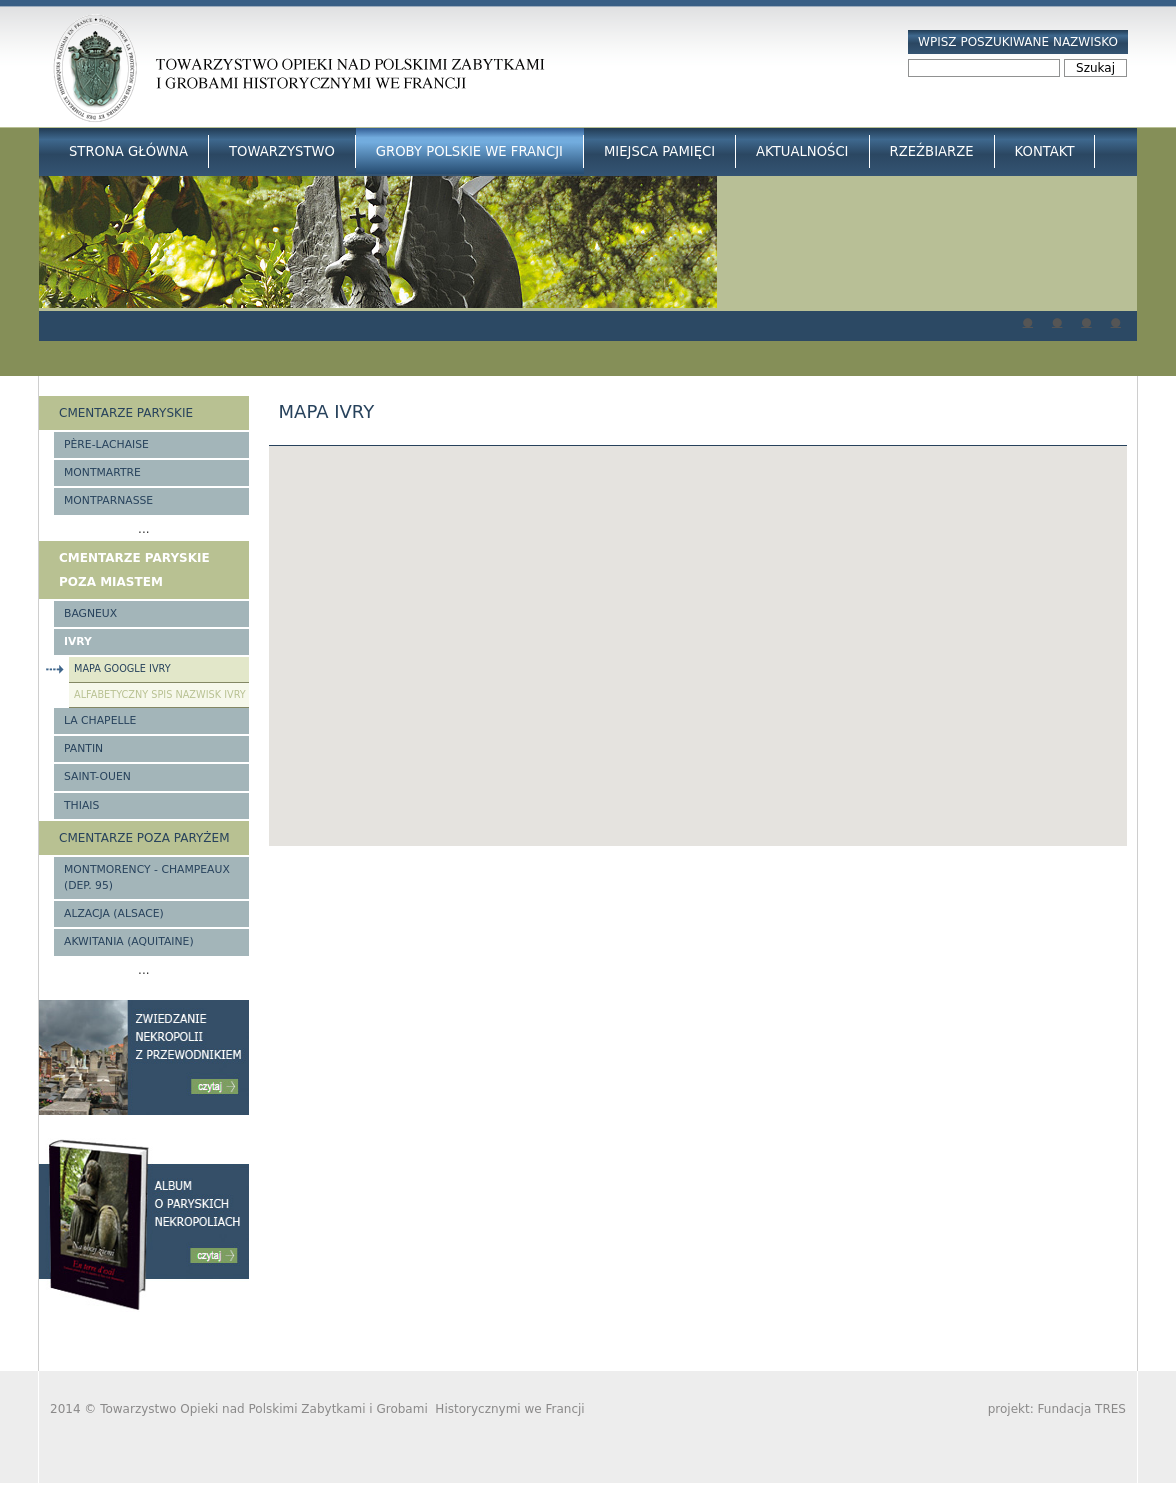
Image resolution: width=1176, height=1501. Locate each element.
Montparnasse (108, 500)
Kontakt (1045, 151)
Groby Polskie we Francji (469, 151)
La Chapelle (100, 720)
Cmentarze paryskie (126, 413)
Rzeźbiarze (932, 151)
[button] (698, 627)
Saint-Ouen (97, 776)
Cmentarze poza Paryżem (144, 838)
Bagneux (90, 613)
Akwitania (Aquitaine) (129, 941)
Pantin (83, 748)
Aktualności (802, 151)
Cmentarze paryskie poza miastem (134, 570)
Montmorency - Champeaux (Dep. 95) (147, 877)
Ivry (78, 641)
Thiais (81, 805)
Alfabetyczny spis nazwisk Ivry (160, 694)
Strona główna (128, 151)
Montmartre (102, 472)
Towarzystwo (282, 151)
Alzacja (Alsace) (114, 913)
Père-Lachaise (106, 444)
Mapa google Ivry (122, 668)
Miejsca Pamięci (659, 151)
